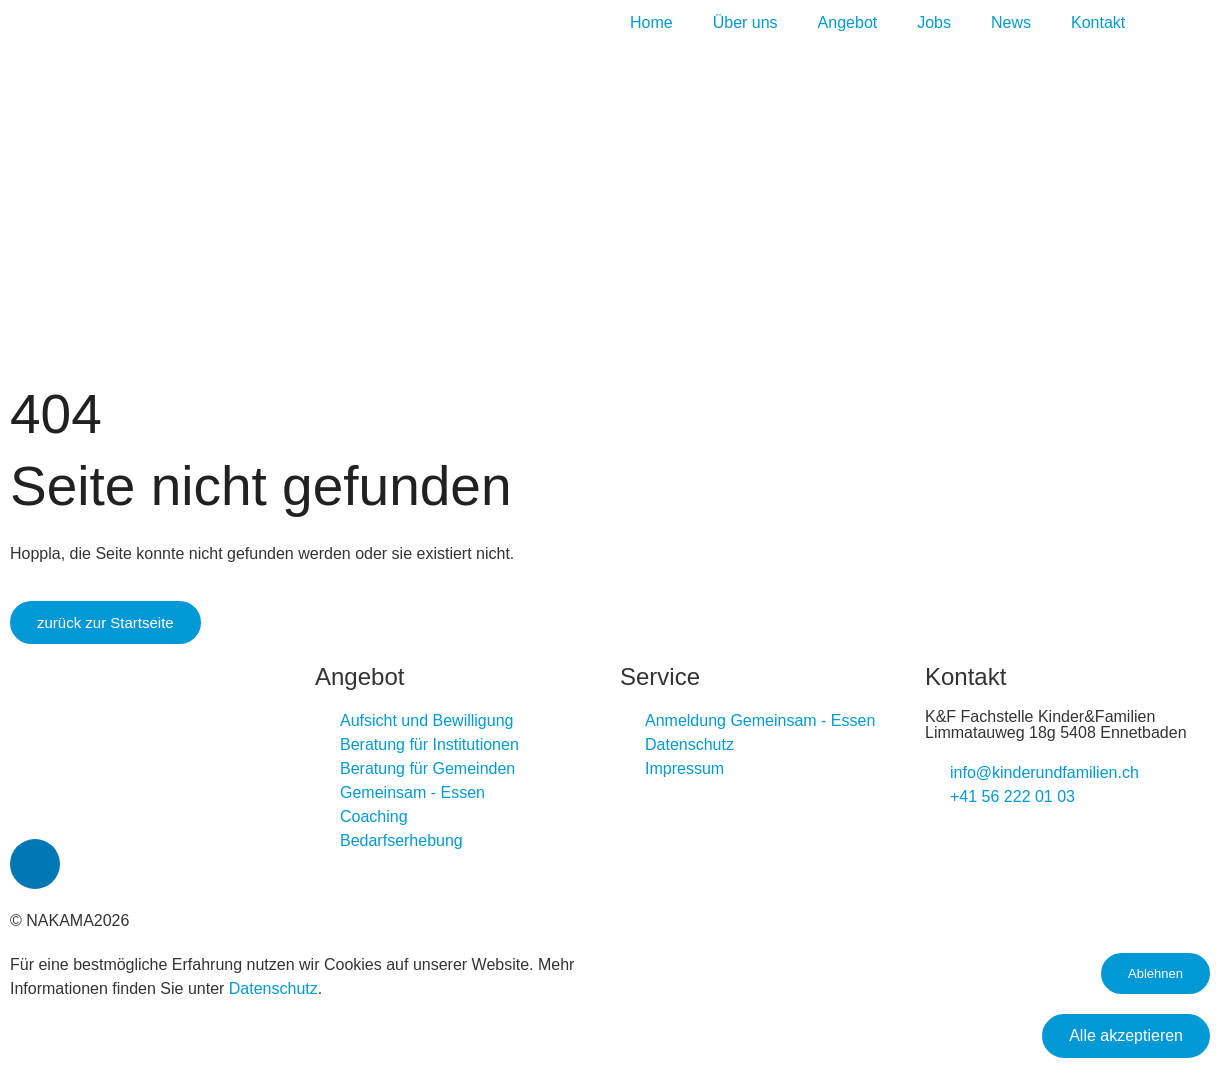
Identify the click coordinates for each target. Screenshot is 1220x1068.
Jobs (934, 22)
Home (651, 22)
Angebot (848, 22)
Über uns (745, 22)
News (1011, 22)
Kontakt (1098, 22)
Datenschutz (273, 988)
